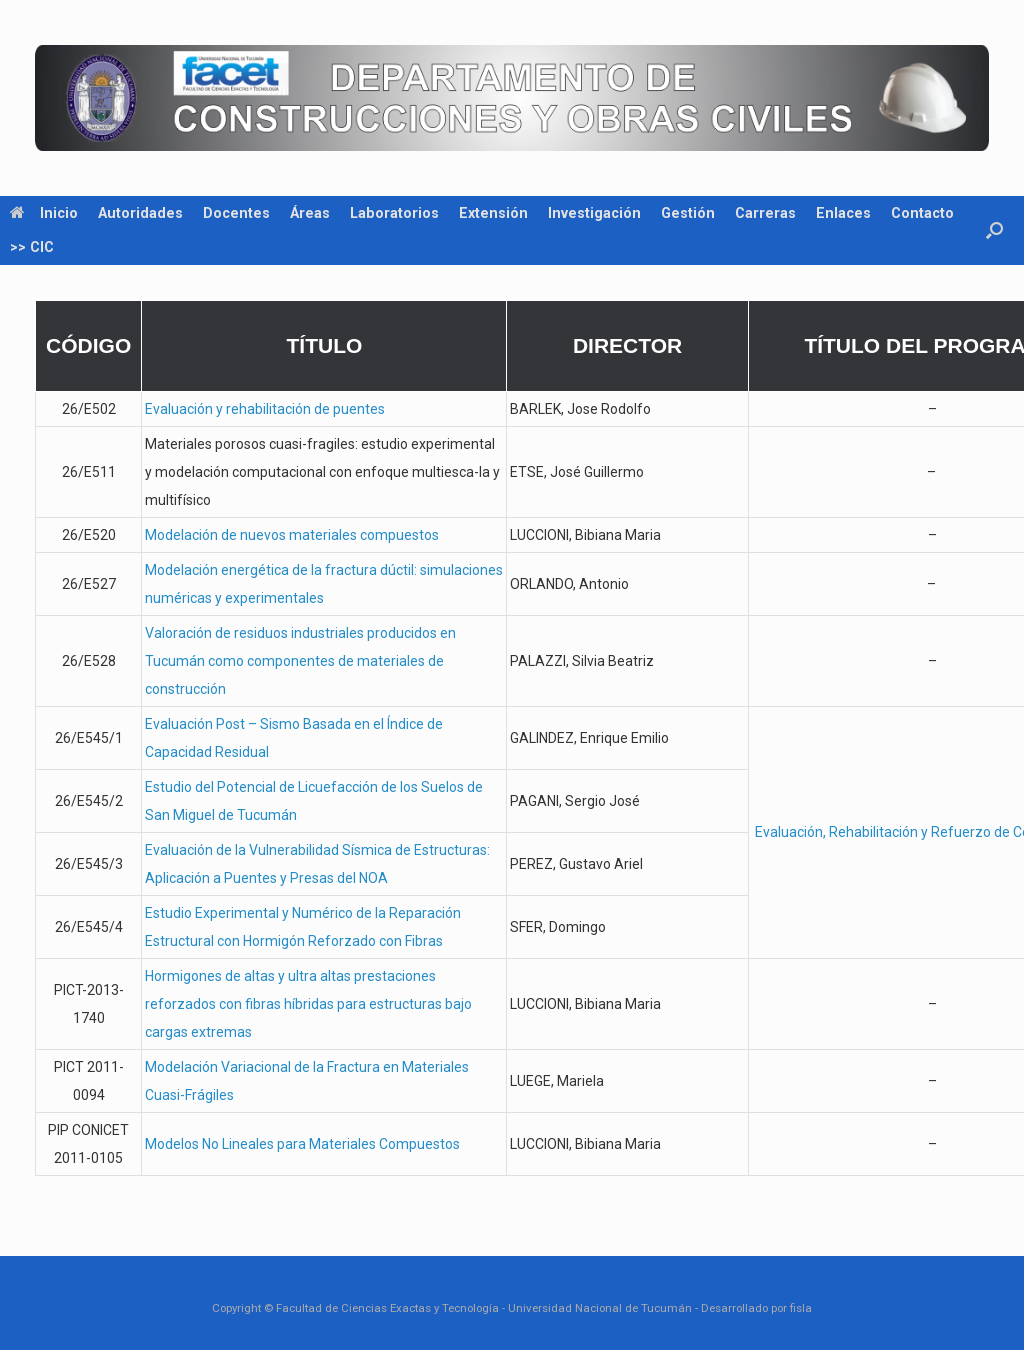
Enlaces (843, 213)
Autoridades (140, 213)
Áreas (310, 213)
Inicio (44, 213)
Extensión (493, 213)
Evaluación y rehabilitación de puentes (265, 409)
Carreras (765, 213)
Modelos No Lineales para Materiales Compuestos (302, 1144)
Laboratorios (394, 213)
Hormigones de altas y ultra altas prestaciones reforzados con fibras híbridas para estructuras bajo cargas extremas (308, 1004)
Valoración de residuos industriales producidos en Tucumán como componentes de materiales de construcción (300, 661)
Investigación (594, 213)
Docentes (236, 213)
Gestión (688, 213)
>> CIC (32, 247)
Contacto (922, 213)
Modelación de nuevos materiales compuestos (292, 535)
